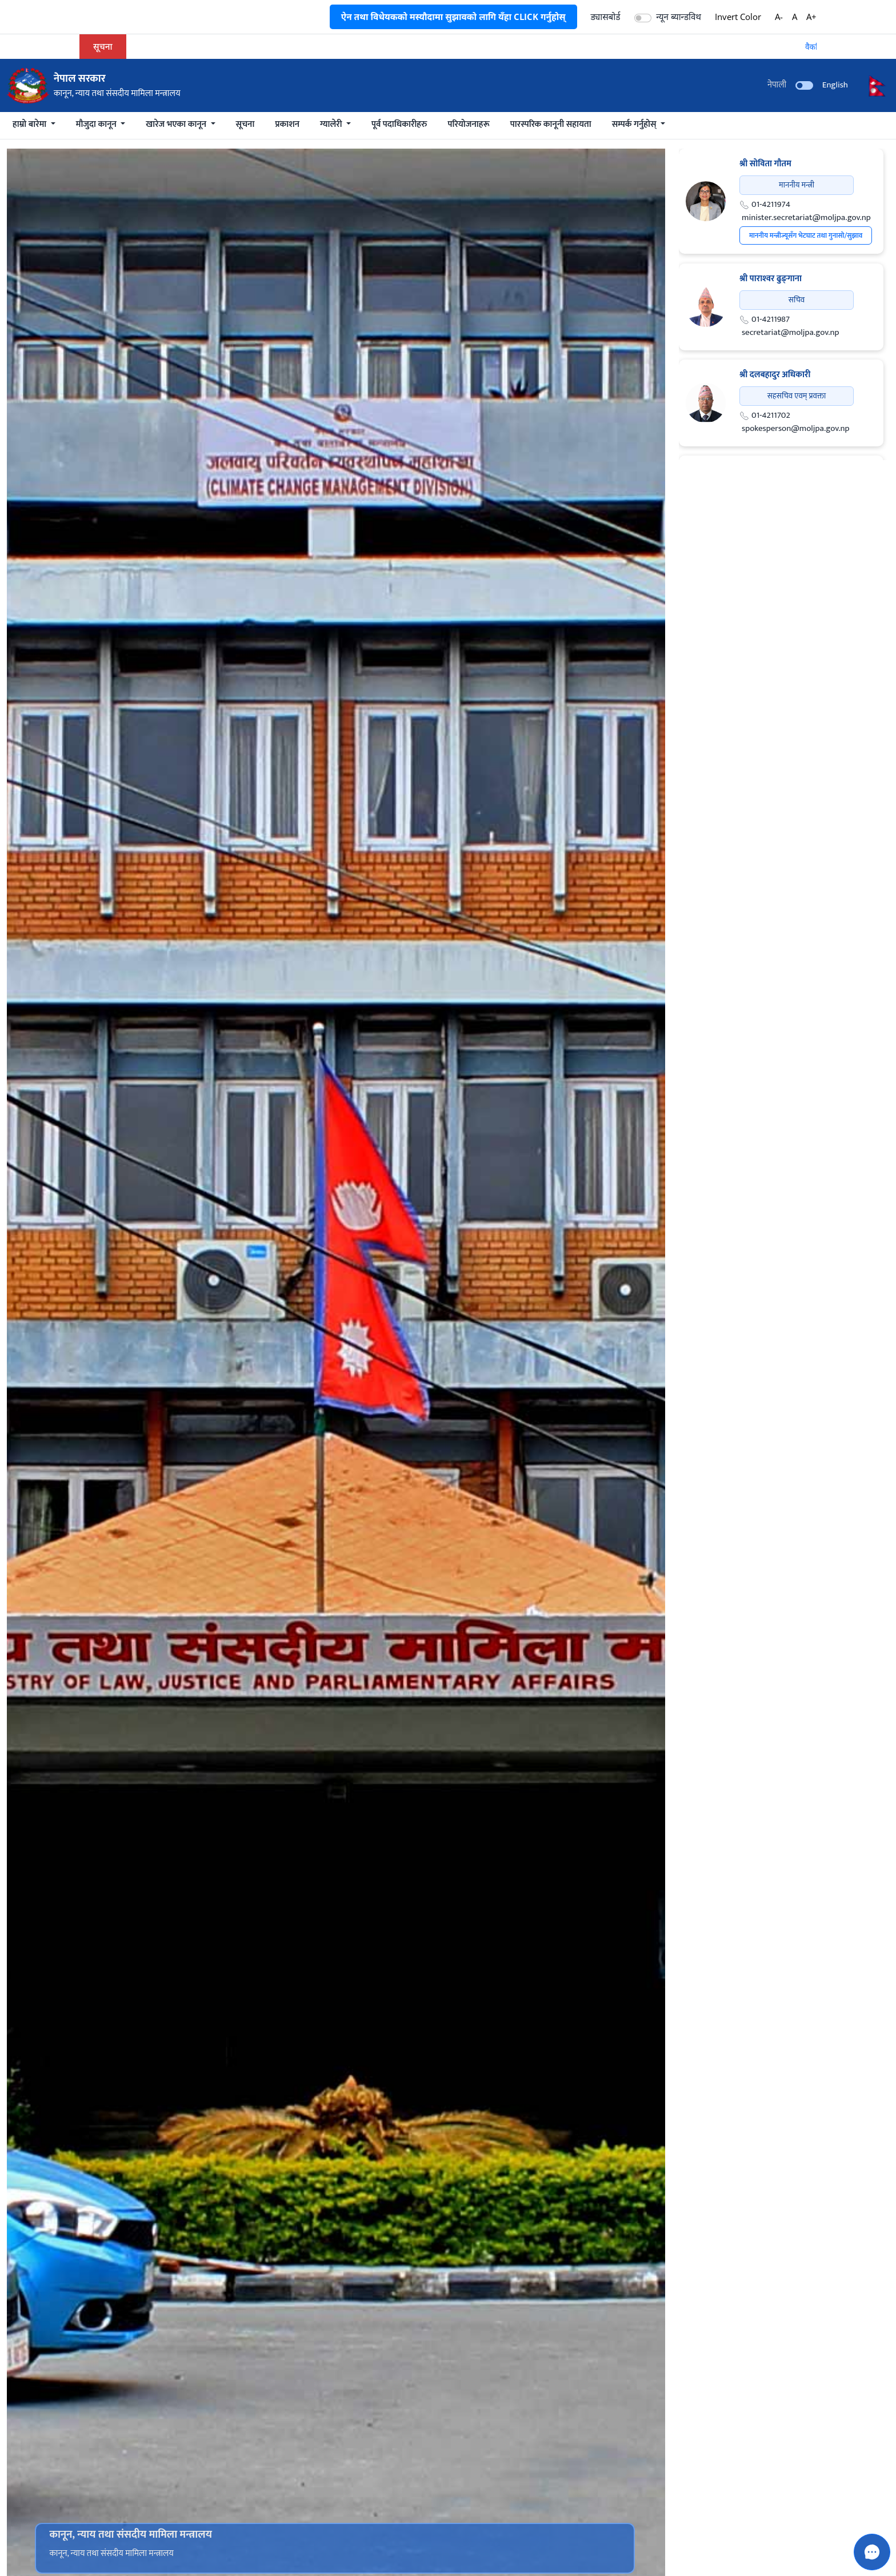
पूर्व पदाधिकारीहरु (399, 124)
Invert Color (738, 16)
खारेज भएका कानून (177, 124)
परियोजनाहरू (468, 124)
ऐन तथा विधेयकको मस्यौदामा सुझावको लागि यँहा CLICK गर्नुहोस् (453, 17)
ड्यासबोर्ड (606, 17)
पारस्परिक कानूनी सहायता (550, 124)
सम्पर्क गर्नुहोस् (635, 124)
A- (779, 16)
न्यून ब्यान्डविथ (678, 16)
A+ (811, 16)
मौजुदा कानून (97, 124)
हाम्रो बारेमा (31, 124)
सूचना (245, 124)
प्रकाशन (287, 124)
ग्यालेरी (332, 124)
